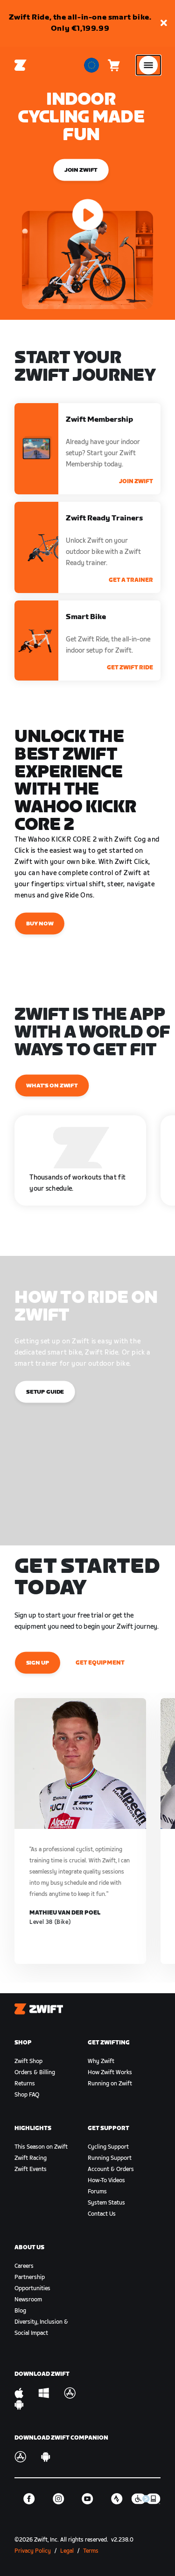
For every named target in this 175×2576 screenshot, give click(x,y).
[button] (164, 23)
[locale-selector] (91, 65)
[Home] (20, 65)
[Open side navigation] (148, 65)
